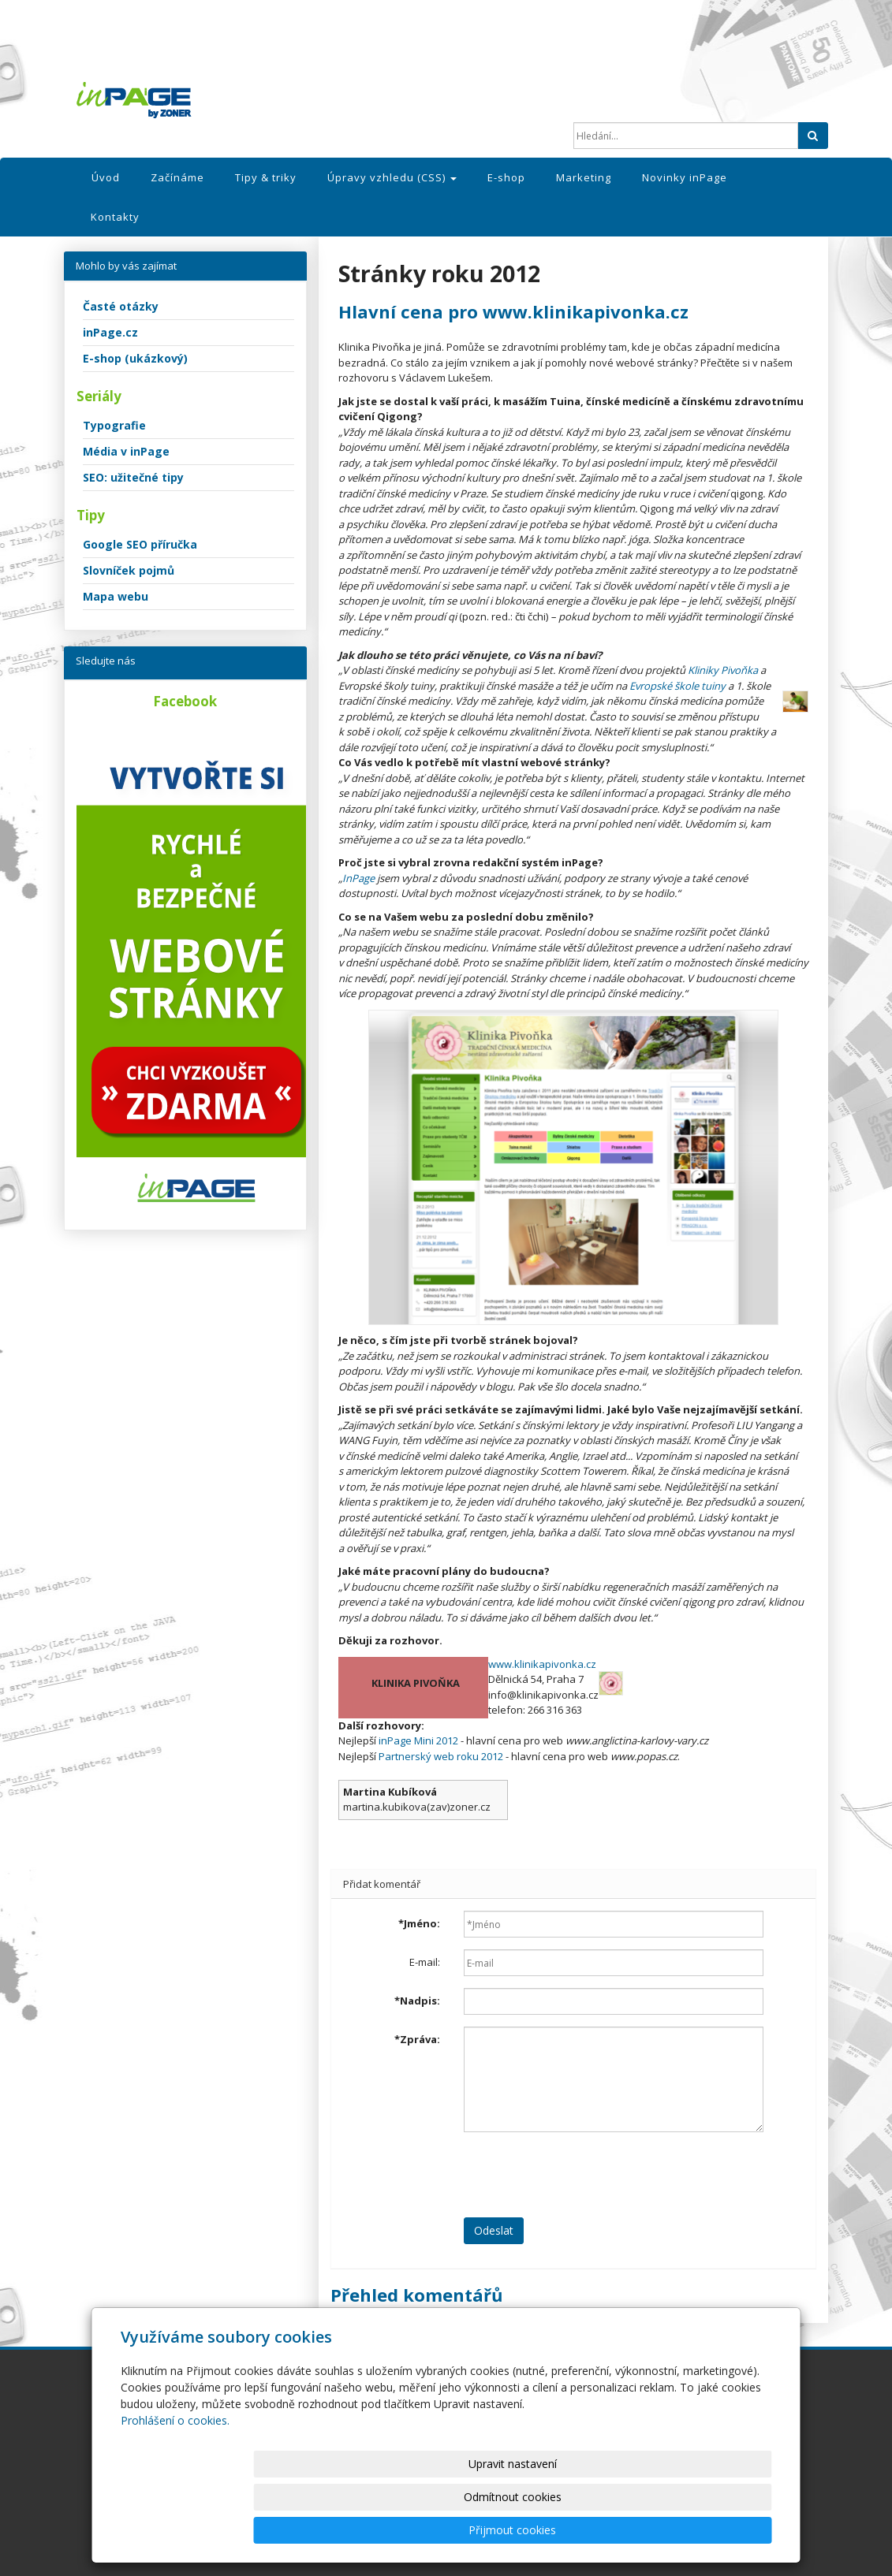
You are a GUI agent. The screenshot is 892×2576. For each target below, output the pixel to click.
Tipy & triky (266, 177)
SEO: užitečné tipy (133, 477)
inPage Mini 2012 (418, 1740)
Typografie (114, 425)
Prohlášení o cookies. (175, 2486)
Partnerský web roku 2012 (441, 1756)
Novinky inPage (684, 177)
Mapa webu (115, 596)
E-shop (506, 177)
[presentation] (584, 2175)
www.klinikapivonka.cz (542, 1664)
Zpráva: (417, 2039)
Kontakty (115, 217)
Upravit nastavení (453, 2529)
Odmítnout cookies (582, 2529)
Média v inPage (126, 451)
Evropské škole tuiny (677, 686)
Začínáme (177, 177)
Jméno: (419, 1923)
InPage (358, 878)
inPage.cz (110, 332)
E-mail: (424, 1962)
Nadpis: (417, 2000)
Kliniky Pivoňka (723, 670)
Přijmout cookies (712, 2529)
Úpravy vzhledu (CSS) (392, 177)
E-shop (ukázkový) (135, 358)
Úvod (105, 177)
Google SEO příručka (140, 544)
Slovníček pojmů (128, 570)
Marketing (583, 177)
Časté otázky (121, 306)
